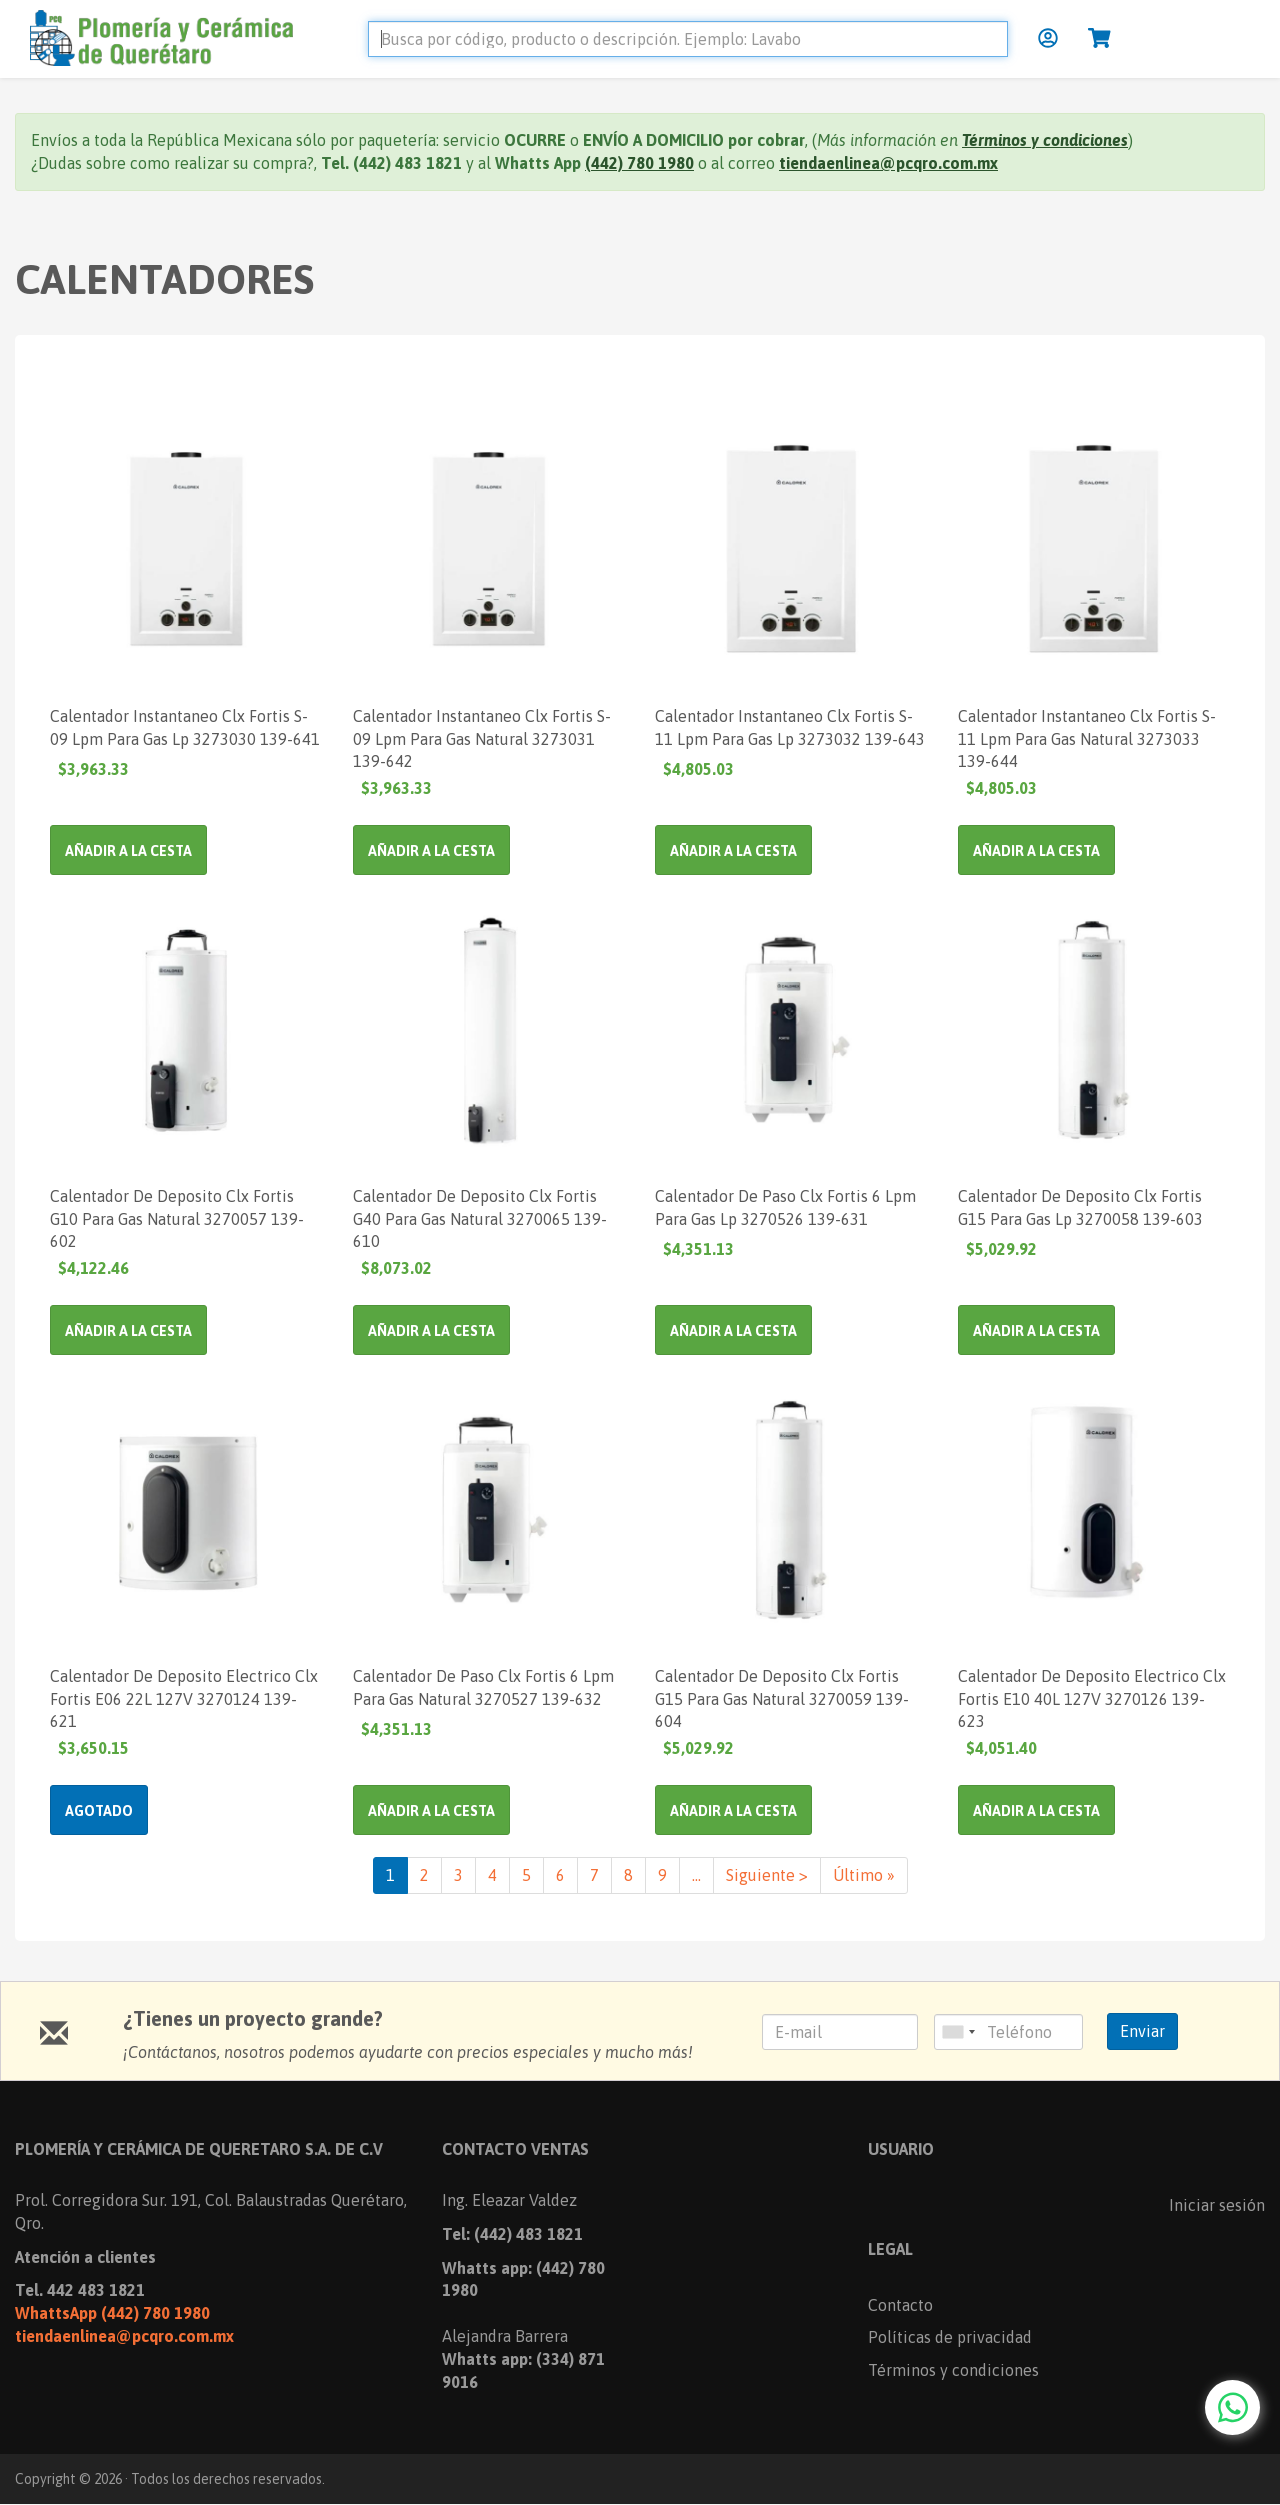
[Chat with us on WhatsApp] (1232, 2407)
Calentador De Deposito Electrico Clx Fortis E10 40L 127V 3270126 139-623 (1092, 1698)
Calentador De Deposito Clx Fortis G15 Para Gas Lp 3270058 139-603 (1080, 1207)
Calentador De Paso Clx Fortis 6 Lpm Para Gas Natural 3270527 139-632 (483, 1687)
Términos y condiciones (953, 2370)
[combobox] (958, 2032)
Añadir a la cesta (128, 851)
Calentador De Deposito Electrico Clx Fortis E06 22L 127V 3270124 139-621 (184, 1698)
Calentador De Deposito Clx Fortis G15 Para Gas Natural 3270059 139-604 (782, 1698)
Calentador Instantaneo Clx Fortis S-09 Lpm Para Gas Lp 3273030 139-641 (185, 727)
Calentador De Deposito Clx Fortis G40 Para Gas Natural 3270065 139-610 (480, 1218)
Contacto (900, 2305)
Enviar (1142, 2031)
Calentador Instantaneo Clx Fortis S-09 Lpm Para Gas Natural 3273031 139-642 (482, 738)
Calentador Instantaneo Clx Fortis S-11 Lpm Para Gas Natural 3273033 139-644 (1087, 738)
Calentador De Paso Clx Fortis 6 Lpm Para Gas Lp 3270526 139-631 (785, 1207)
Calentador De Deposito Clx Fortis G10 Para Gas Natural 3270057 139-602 (177, 1218)
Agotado (99, 1811)
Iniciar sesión (1217, 2205)
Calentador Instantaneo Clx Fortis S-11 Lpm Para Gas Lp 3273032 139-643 (790, 727)
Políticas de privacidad (950, 2337)
